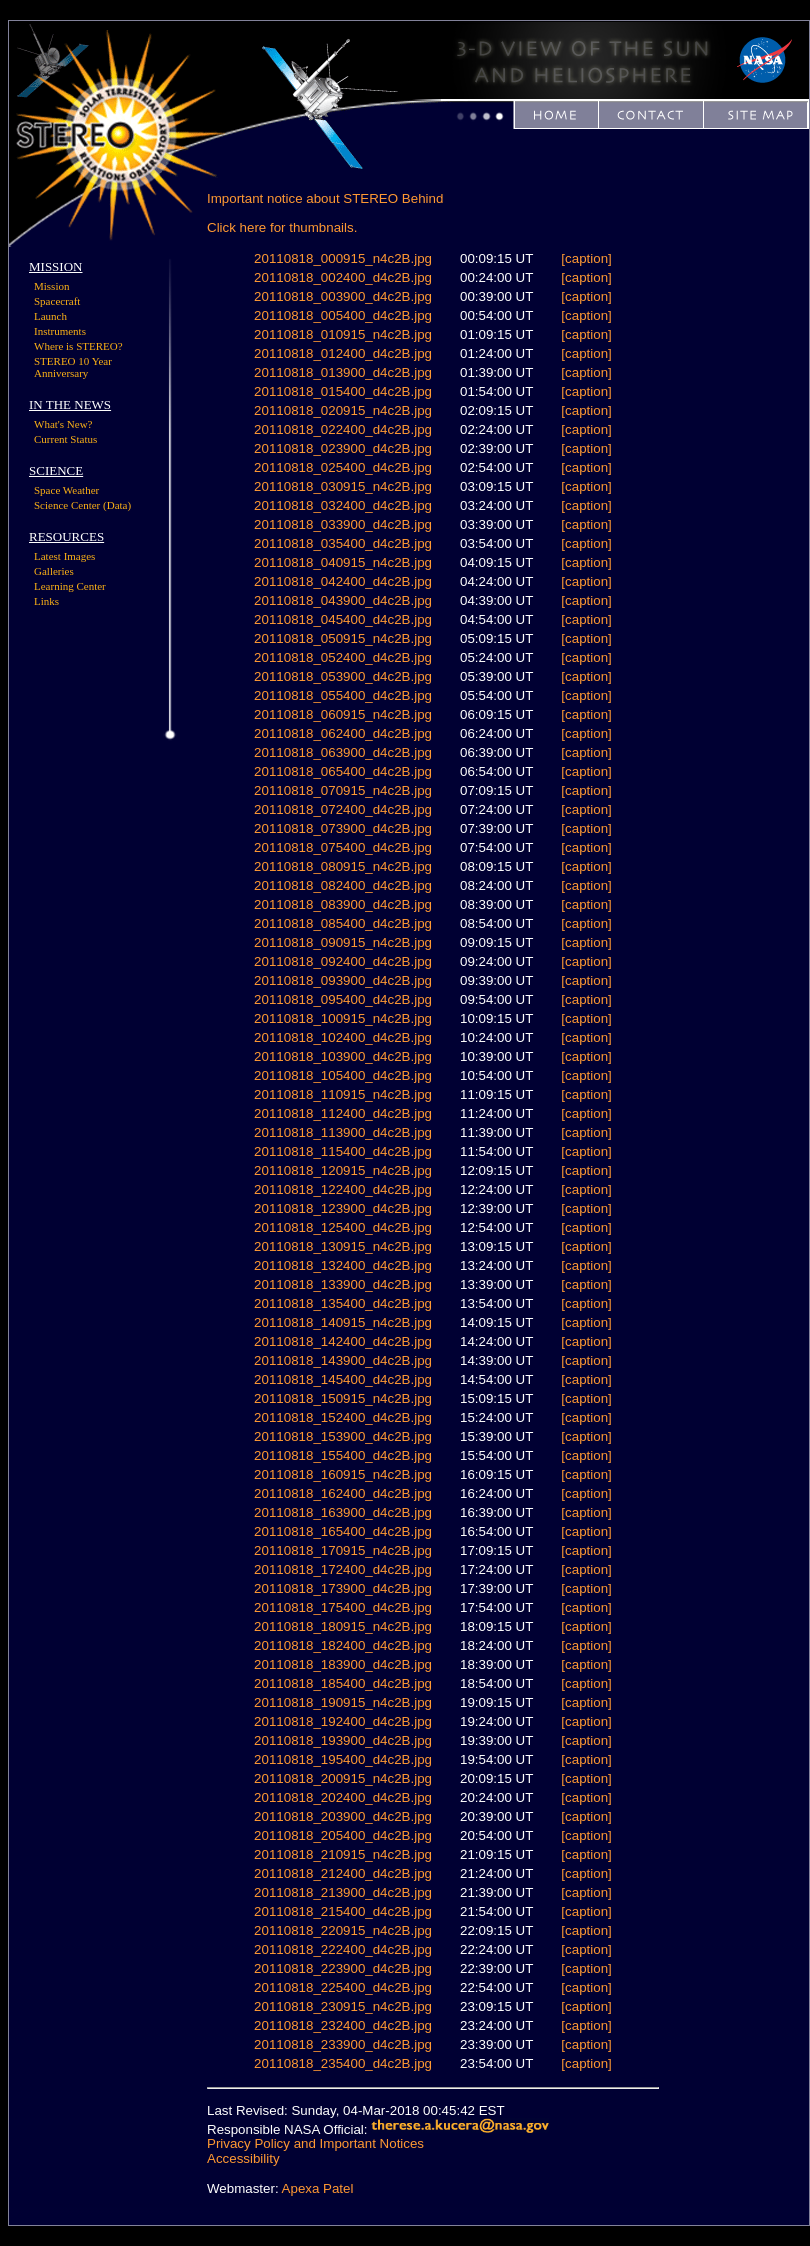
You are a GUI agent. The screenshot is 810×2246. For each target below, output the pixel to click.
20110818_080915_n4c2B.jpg (343, 866)
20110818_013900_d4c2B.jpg (343, 372)
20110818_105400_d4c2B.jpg (343, 1075)
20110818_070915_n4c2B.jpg (343, 790)
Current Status (65, 439)
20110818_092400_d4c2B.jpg (343, 961)
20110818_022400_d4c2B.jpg (343, 429)
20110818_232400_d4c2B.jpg (343, 2025)
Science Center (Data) (82, 505)
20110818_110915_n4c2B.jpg (343, 1094)
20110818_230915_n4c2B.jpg (343, 2006)
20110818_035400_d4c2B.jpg (343, 543)
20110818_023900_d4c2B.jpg (343, 448)
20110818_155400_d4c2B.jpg (343, 1455)
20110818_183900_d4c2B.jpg (343, 1664)
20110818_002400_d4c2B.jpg (343, 277)
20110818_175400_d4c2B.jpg (343, 1607)
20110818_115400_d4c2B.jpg (343, 1151)
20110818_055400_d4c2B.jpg (343, 695)
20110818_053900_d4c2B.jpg (343, 676)
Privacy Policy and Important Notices (315, 2143)
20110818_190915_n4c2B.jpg (343, 1702)
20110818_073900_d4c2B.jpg (343, 828)
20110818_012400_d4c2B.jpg (343, 353)
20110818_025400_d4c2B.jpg (343, 467)
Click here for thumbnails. (282, 227)
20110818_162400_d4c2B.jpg (343, 1493)
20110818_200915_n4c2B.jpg (343, 1778)
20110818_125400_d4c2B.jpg (343, 1227)
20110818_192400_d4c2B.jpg (343, 1721)
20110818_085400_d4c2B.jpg (343, 923)
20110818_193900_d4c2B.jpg (343, 1740)
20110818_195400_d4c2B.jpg (343, 1759)
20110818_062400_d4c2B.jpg (343, 733)
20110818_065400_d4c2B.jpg (343, 771)
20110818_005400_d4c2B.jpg (343, 315)
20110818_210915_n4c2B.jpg (343, 1854)
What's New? (63, 424)
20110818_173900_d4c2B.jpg (343, 1588)
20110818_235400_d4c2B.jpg (343, 2063)
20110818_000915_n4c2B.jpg (343, 258)
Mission (51, 286)
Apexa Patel (318, 2188)
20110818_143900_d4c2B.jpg (343, 1360)
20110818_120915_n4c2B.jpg (343, 1170)
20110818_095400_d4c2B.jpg (343, 999)
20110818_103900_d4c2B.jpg (343, 1056)
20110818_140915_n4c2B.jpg (343, 1322)
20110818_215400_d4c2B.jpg (343, 1911)
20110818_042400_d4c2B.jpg (343, 581)
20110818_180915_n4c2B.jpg (343, 1626)
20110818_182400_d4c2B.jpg (343, 1645)
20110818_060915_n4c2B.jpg (343, 714)
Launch (50, 316)
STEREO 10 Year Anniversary (73, 367)
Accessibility (243, 2158)
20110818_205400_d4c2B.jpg (343, 1835)
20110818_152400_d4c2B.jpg (343, 1417)
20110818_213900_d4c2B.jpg (343, 1892)
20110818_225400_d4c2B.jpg (343, 1987)
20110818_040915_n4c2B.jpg (343, 562)
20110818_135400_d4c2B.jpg (343, 1303)
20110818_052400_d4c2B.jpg (343, 657)
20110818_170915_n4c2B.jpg (343, 1550)
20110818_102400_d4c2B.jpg (343, 1037)
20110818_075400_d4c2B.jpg (343, 847)
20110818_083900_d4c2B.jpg (343, 904)
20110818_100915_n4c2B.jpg (343, 1018)
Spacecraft (57, 301)
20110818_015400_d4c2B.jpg (343, 391)
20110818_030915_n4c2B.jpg (343, 486)
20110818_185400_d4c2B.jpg (343, 1683)
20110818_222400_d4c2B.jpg (343, 1949)
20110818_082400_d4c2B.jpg (343, 885)
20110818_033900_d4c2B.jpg (343, 524)
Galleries (54, 571)
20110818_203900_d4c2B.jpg (343, 1816)
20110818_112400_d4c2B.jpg (343, 1113)
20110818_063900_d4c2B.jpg (343, 752)
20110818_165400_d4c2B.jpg (343, 1531)
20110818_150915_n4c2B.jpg (343, 1398)
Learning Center (70, 586)
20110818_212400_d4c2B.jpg (343, 1873)
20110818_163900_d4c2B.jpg (343, 1512)
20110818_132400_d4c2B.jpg (343, 1265)
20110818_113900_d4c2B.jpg (343, 1132)
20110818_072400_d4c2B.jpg (343, 809)
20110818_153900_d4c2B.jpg (343, 1436)
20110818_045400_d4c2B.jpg (343, 619)
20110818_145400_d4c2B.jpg (343, 1379)
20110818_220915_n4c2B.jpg (343, 1930)
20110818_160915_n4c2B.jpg (343, 1474)
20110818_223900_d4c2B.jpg (343, 1968)
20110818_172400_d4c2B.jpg (343, 1569)
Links (46, 601)
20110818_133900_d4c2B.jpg (343, 1284)
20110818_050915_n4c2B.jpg (343, 638)
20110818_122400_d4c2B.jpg (343, 1189)
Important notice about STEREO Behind (325, 198)
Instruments (60, 331)
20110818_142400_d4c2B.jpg (343, 1341)
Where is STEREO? (78, 346)
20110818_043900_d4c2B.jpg (343, 600)
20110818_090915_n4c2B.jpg (343, 942)
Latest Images (64, 556)
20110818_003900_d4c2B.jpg (343, 296)
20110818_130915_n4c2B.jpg (343, 1246)
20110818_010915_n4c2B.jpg (343, 334)
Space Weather (66, 490)
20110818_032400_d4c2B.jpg (343, 505)
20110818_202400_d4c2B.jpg (343, 1797)
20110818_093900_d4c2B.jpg (343, 980)
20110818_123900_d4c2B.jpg (343, 1208)
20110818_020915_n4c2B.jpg (343, 410)
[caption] (586, 258)
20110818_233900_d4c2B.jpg (343, 2044)
